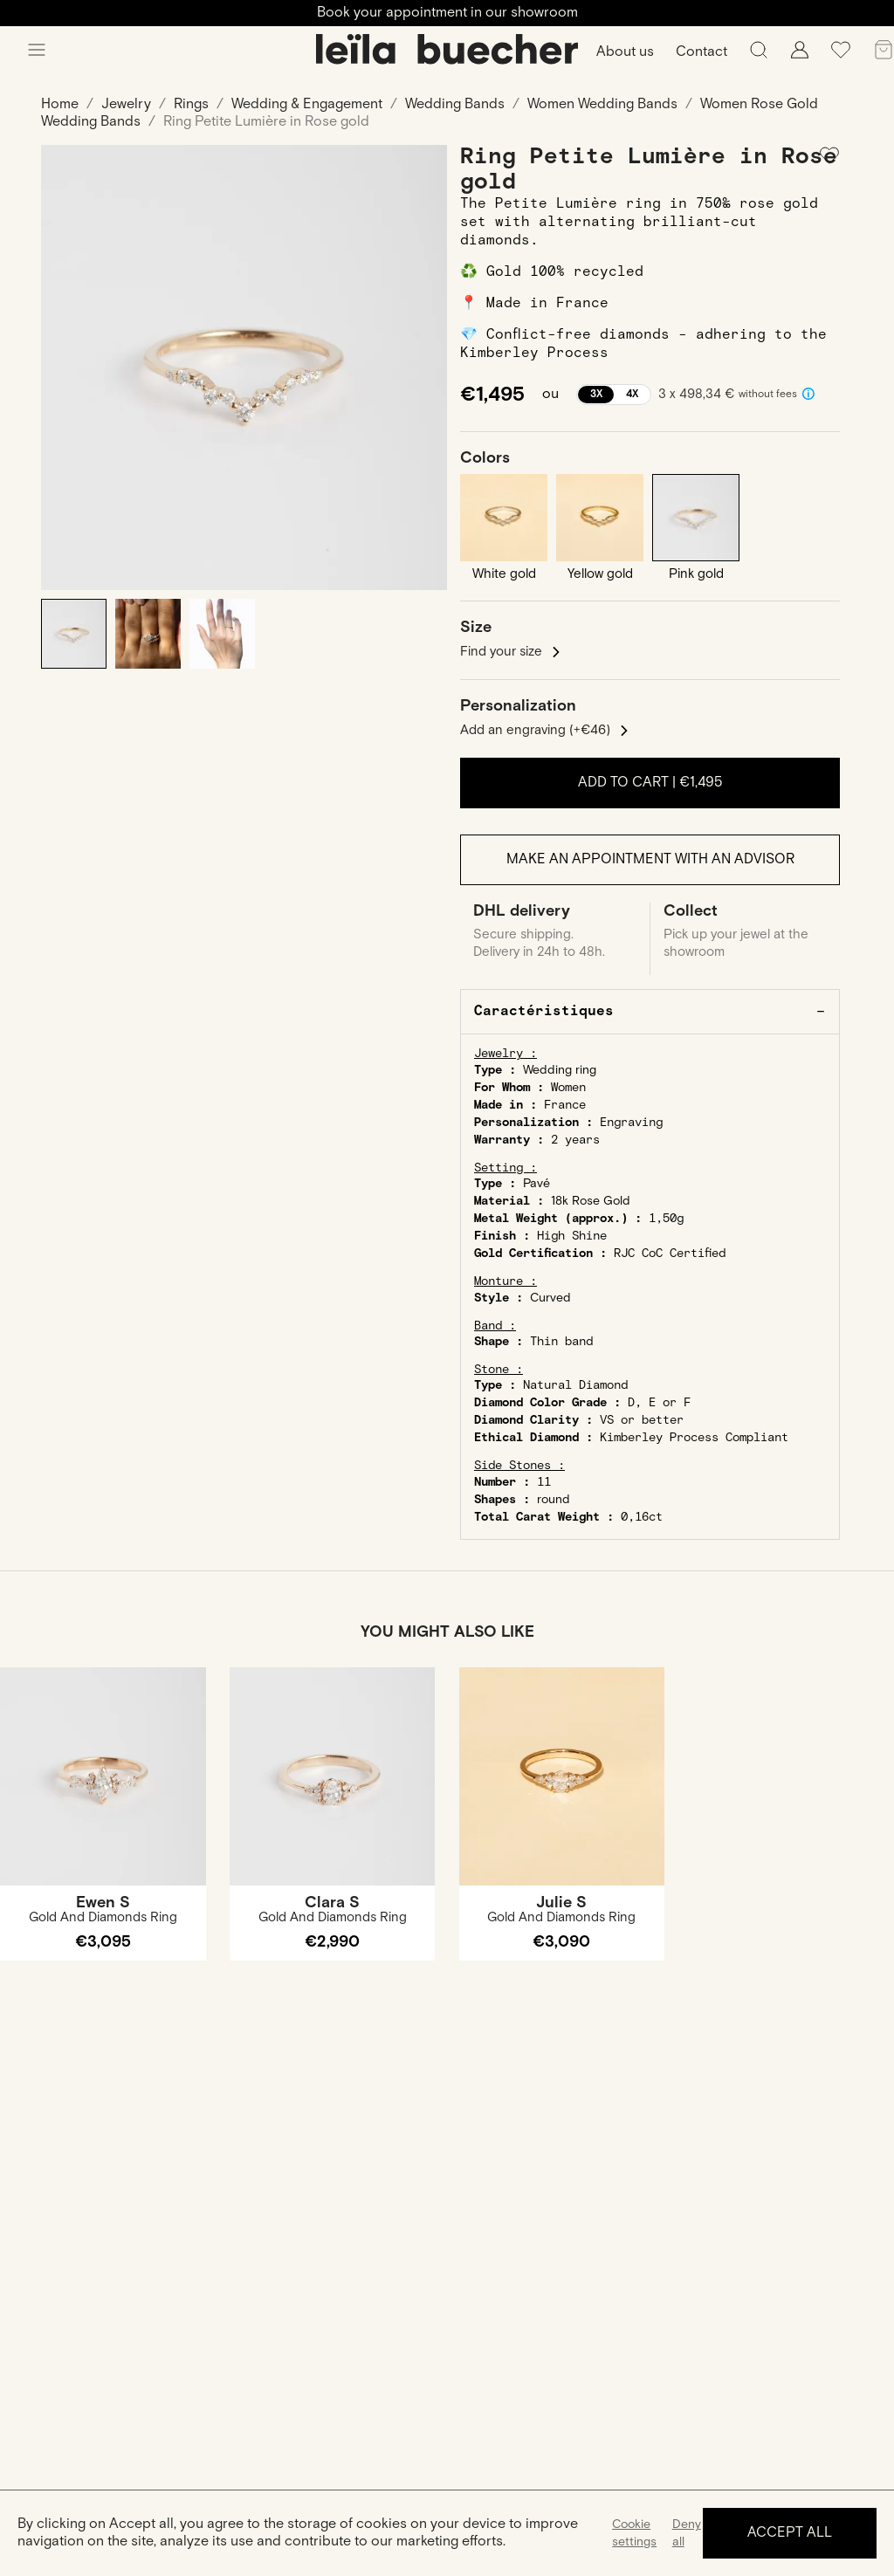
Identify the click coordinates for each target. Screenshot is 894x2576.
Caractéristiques (544, 1011)
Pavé (536, 1184)
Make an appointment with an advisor (650, 859)
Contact (701, 52)
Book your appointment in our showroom (447, 12)
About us (625, 52)
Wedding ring (559, 1070)
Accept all (789, 2533)
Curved (550, 1298)
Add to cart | (650, 782)
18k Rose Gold (590, 1201)
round (553, 1500)
